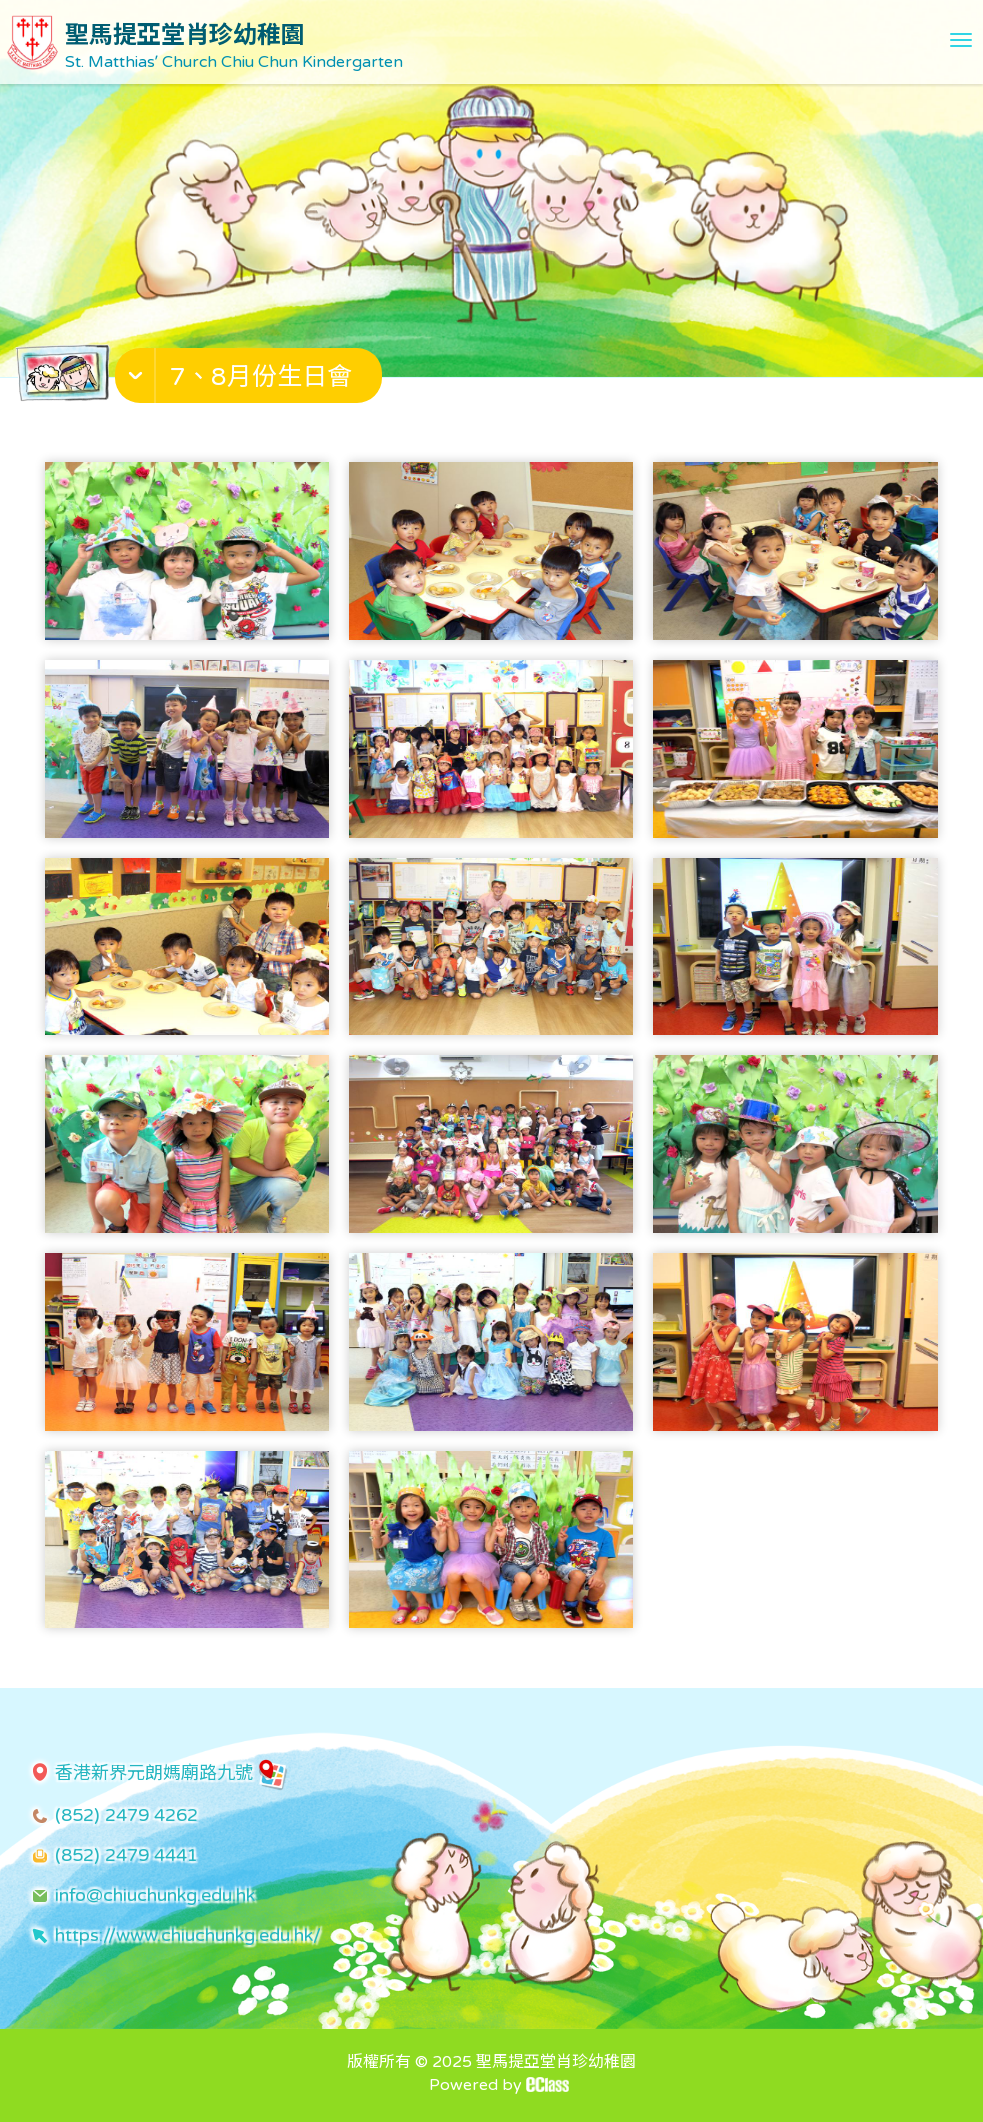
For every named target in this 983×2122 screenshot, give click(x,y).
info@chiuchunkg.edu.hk (155, 1895)
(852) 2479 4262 (126, 1815)
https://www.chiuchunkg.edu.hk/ (188, 1935)
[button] (251, 380)
